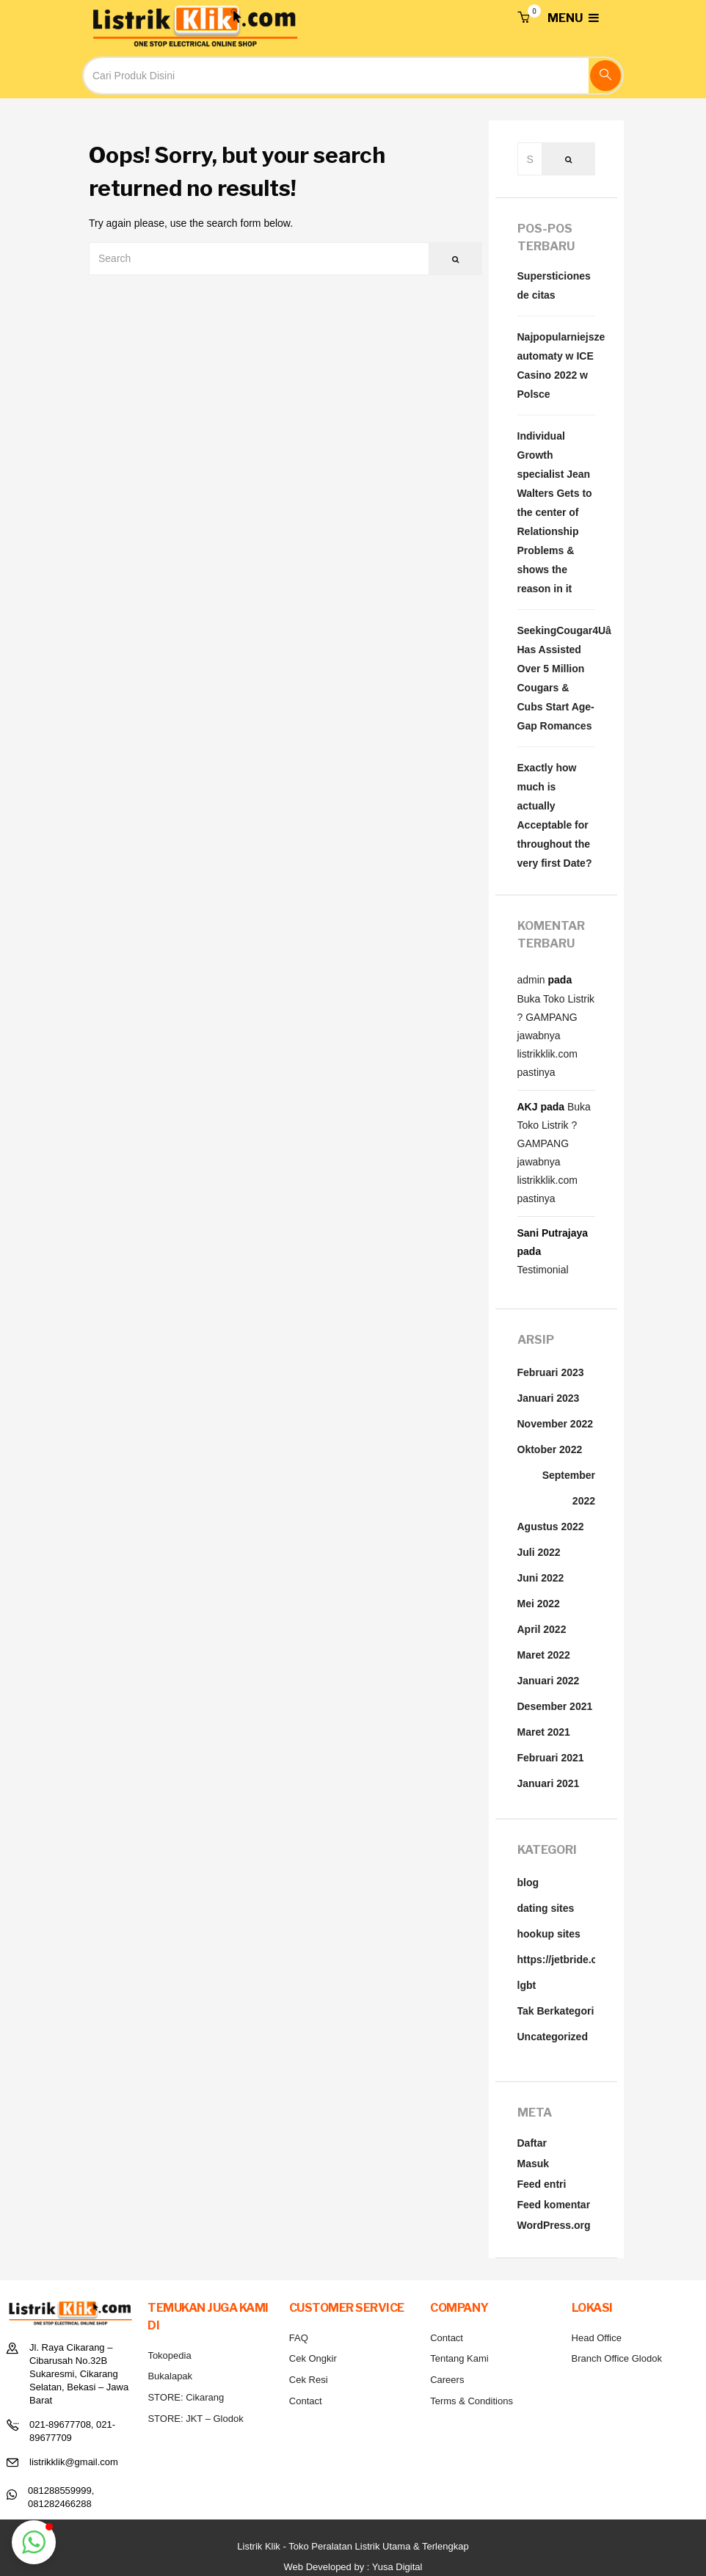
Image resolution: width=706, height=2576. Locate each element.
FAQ (298, 2337)
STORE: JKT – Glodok (195, 2418)
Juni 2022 (540, 1578)
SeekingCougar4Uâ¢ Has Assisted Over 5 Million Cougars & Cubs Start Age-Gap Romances (556, 678)
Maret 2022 (543, 1655)
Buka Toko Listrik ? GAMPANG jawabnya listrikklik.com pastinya (556, 1036)
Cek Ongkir (313, 2358)
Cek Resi (308, 2379)
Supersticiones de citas (554, 285)
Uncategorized (552, 2036)
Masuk (533, 2163)
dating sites (546, 1908)
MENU (573, 18)
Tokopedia (169, 2355)
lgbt (526, 1985)
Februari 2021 (550, 1758)
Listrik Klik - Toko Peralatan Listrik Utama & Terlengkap (352, 2546)
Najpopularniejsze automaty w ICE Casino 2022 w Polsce (556, 365)
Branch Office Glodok (617, 2358)
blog (528, 1882)
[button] (523, 18)
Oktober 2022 (550, 1449)
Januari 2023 (548, 1398)
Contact (305, 2400)
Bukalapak (170, 2376)
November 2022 (555, 1424)
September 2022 (568, 1488)
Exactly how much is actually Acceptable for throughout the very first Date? (554, 815)
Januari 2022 (548, 1681)
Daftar (532, 2143)
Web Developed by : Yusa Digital (353, 2566)
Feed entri (542, 2184)
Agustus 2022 (550, 1526)
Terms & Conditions (471, 2400)
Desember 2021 (555, 1706)
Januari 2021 (548, 1783)
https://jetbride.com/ (566, 1959)
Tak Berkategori (555, 2011)
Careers (447, 2379)
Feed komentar (554, 2205)
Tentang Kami (459, 2358)
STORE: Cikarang (186, 2397)
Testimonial (543, 1270)
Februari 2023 (550, 1372)
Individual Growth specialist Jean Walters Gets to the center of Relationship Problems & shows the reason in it (554, 512)
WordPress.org (554, 2225)
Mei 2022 (538, 1603)
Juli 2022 (539, 1552)
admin (531, 980)
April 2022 (542, 1629)
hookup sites (549, 1934)
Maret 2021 (543, 1732)
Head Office (597, 2337)
